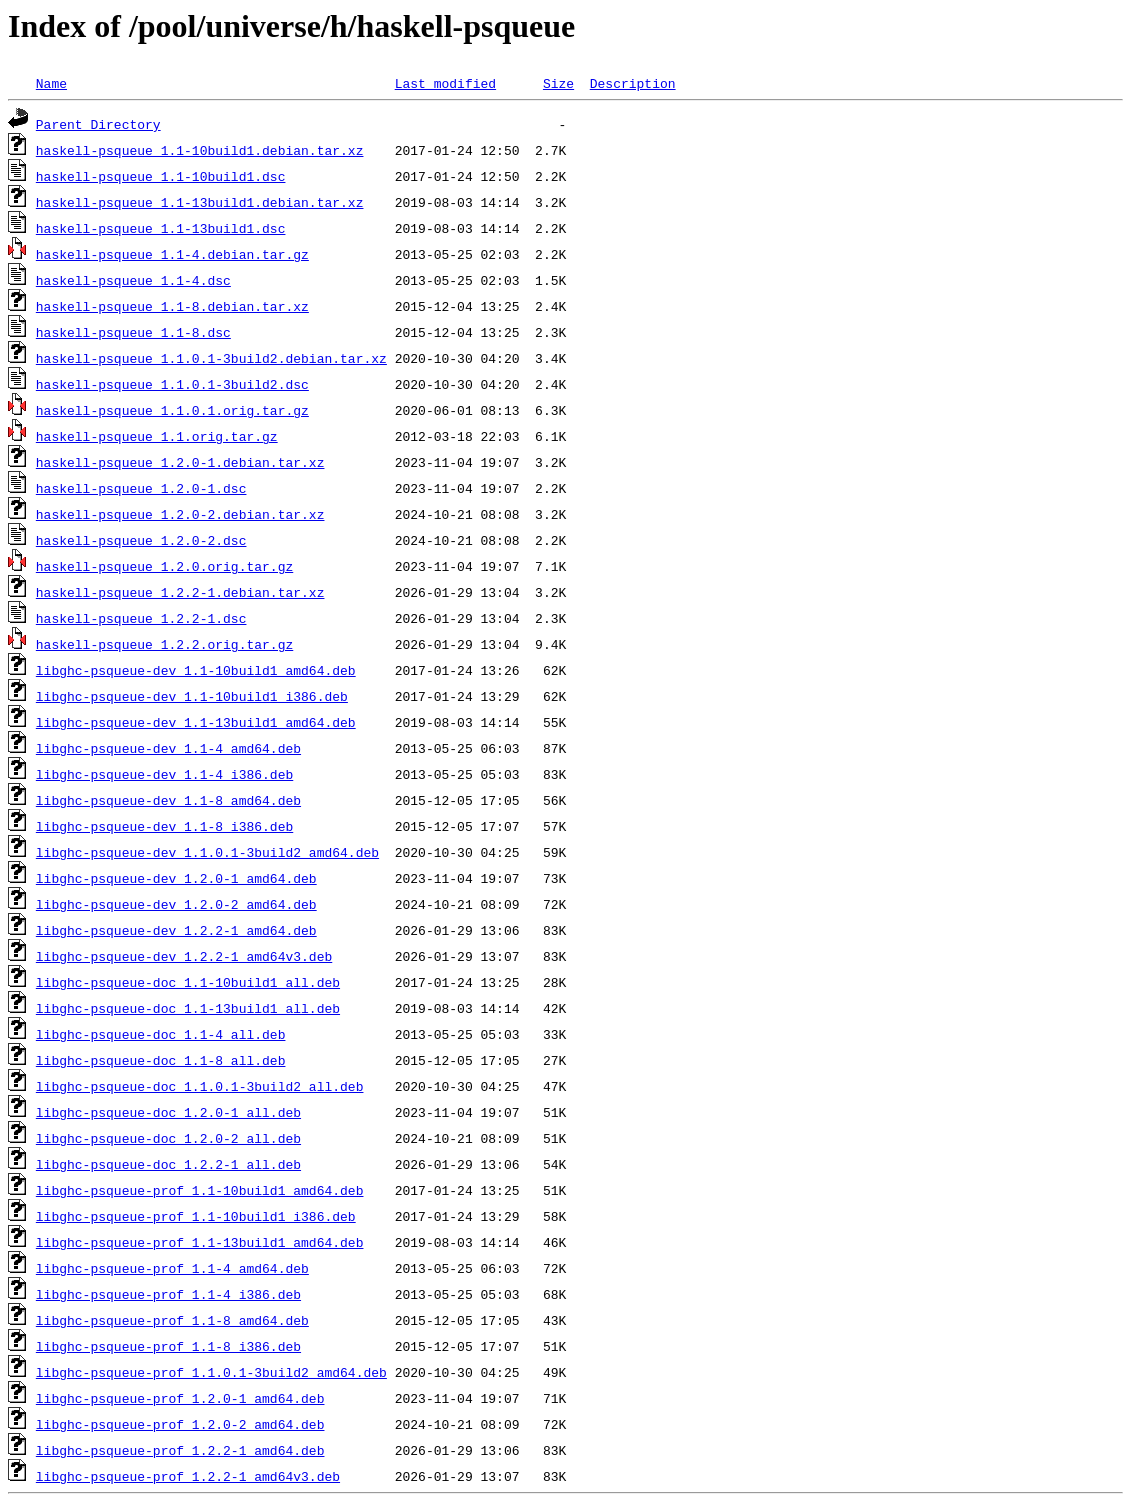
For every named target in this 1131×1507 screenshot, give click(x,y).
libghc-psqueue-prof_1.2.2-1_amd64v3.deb (188, 1476)
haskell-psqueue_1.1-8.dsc (133, 332)
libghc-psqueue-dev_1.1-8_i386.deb (164, 826)
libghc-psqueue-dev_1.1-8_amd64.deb (168, 800)
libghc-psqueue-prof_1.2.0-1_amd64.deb (180, 1398)
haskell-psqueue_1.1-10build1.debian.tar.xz (200, 150)
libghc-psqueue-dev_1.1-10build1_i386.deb (192, 696)
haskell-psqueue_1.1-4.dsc (133, 280)
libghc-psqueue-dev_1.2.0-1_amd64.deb (176, 878)
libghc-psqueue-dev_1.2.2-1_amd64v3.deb (184, 956)
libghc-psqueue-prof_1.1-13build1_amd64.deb (200, 1242)
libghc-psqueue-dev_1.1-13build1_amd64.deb (196, 722)
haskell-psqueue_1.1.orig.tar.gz (157, 436)
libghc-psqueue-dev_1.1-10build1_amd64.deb (196, 670)
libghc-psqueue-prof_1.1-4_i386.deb (168, 1294)
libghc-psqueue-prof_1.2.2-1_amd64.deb (180, 1450)
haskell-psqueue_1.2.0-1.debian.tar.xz (180, 462)
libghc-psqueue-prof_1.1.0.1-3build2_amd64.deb (211, 1372)
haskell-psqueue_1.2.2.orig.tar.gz (164, 644)
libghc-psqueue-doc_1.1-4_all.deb (161, 1034)
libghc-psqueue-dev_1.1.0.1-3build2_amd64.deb (207, 852)
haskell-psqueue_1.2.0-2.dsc (141, 540)
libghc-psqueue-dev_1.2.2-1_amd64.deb (176, 930)
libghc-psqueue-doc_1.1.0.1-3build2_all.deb (200, 1086)
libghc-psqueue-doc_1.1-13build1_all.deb (188, 1008)
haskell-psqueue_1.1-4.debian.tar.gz (172, 254)
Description (633, 83)
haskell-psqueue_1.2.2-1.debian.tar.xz (180, 592)
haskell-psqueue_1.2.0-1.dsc (141, 488)
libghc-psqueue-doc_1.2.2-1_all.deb (168, 1164)
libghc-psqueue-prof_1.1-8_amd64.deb (172, 1320)
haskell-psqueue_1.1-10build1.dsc (161, 176)
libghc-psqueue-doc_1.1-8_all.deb (161, 1060)
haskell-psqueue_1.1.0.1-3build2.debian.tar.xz (211, 358)
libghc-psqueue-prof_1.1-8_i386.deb (168, 1346)
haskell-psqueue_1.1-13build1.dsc (161, 228)
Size (558, 83)
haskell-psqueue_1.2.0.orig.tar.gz (164, 566)
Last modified (445, 83)
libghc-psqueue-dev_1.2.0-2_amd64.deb (176, 904)
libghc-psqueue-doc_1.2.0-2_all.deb (168, 1138)
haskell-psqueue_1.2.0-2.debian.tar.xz (180, 514)
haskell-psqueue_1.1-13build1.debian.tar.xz (200, 202)
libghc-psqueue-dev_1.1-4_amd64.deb (168, 748)
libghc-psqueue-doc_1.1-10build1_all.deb (188, 982)
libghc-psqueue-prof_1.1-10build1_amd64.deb (200, 1190)
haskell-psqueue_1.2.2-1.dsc (141, 618)
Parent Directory (98, 124)
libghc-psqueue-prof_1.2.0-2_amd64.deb (180, 1424)
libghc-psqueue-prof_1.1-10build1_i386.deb (196, 1216)
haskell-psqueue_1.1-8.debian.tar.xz (172, 306)
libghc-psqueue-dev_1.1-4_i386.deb (164, 774)
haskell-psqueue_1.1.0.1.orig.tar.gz (172, 410)
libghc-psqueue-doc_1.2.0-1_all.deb (168, 1112)
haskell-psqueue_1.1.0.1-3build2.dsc (172, 384)
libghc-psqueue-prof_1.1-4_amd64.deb (172, 1268)
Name (51, 83)
